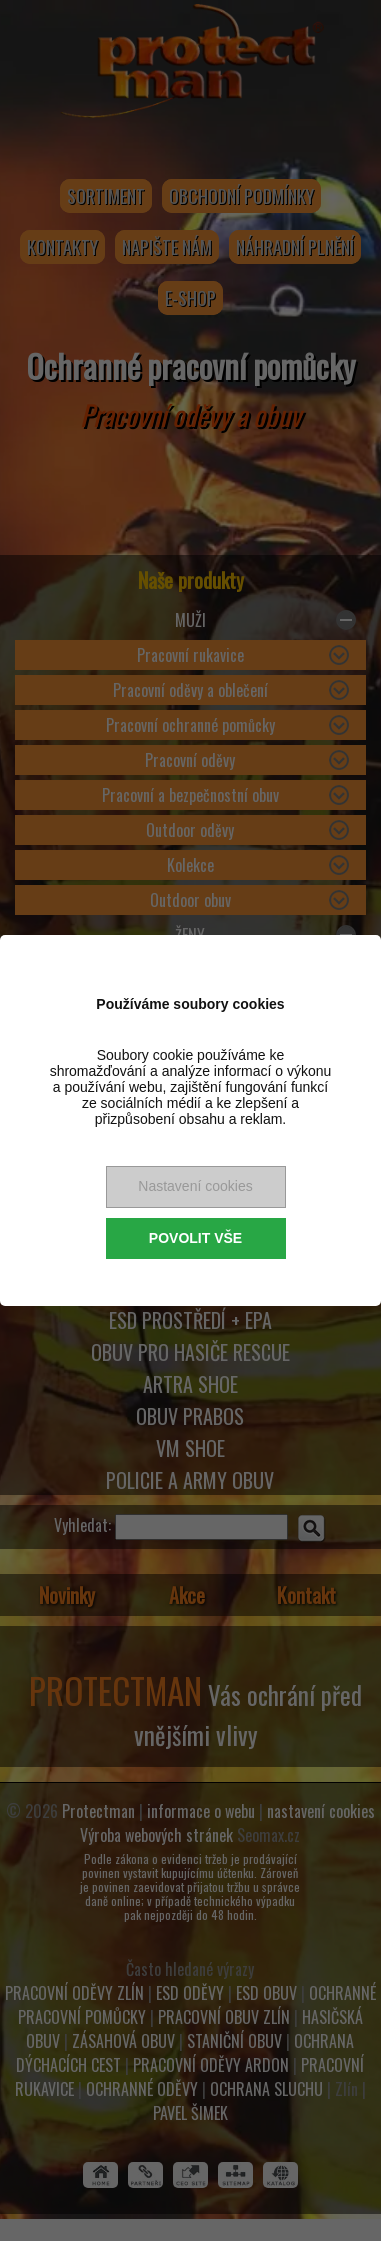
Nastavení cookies (195, 1186)
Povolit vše (195, 1238)
